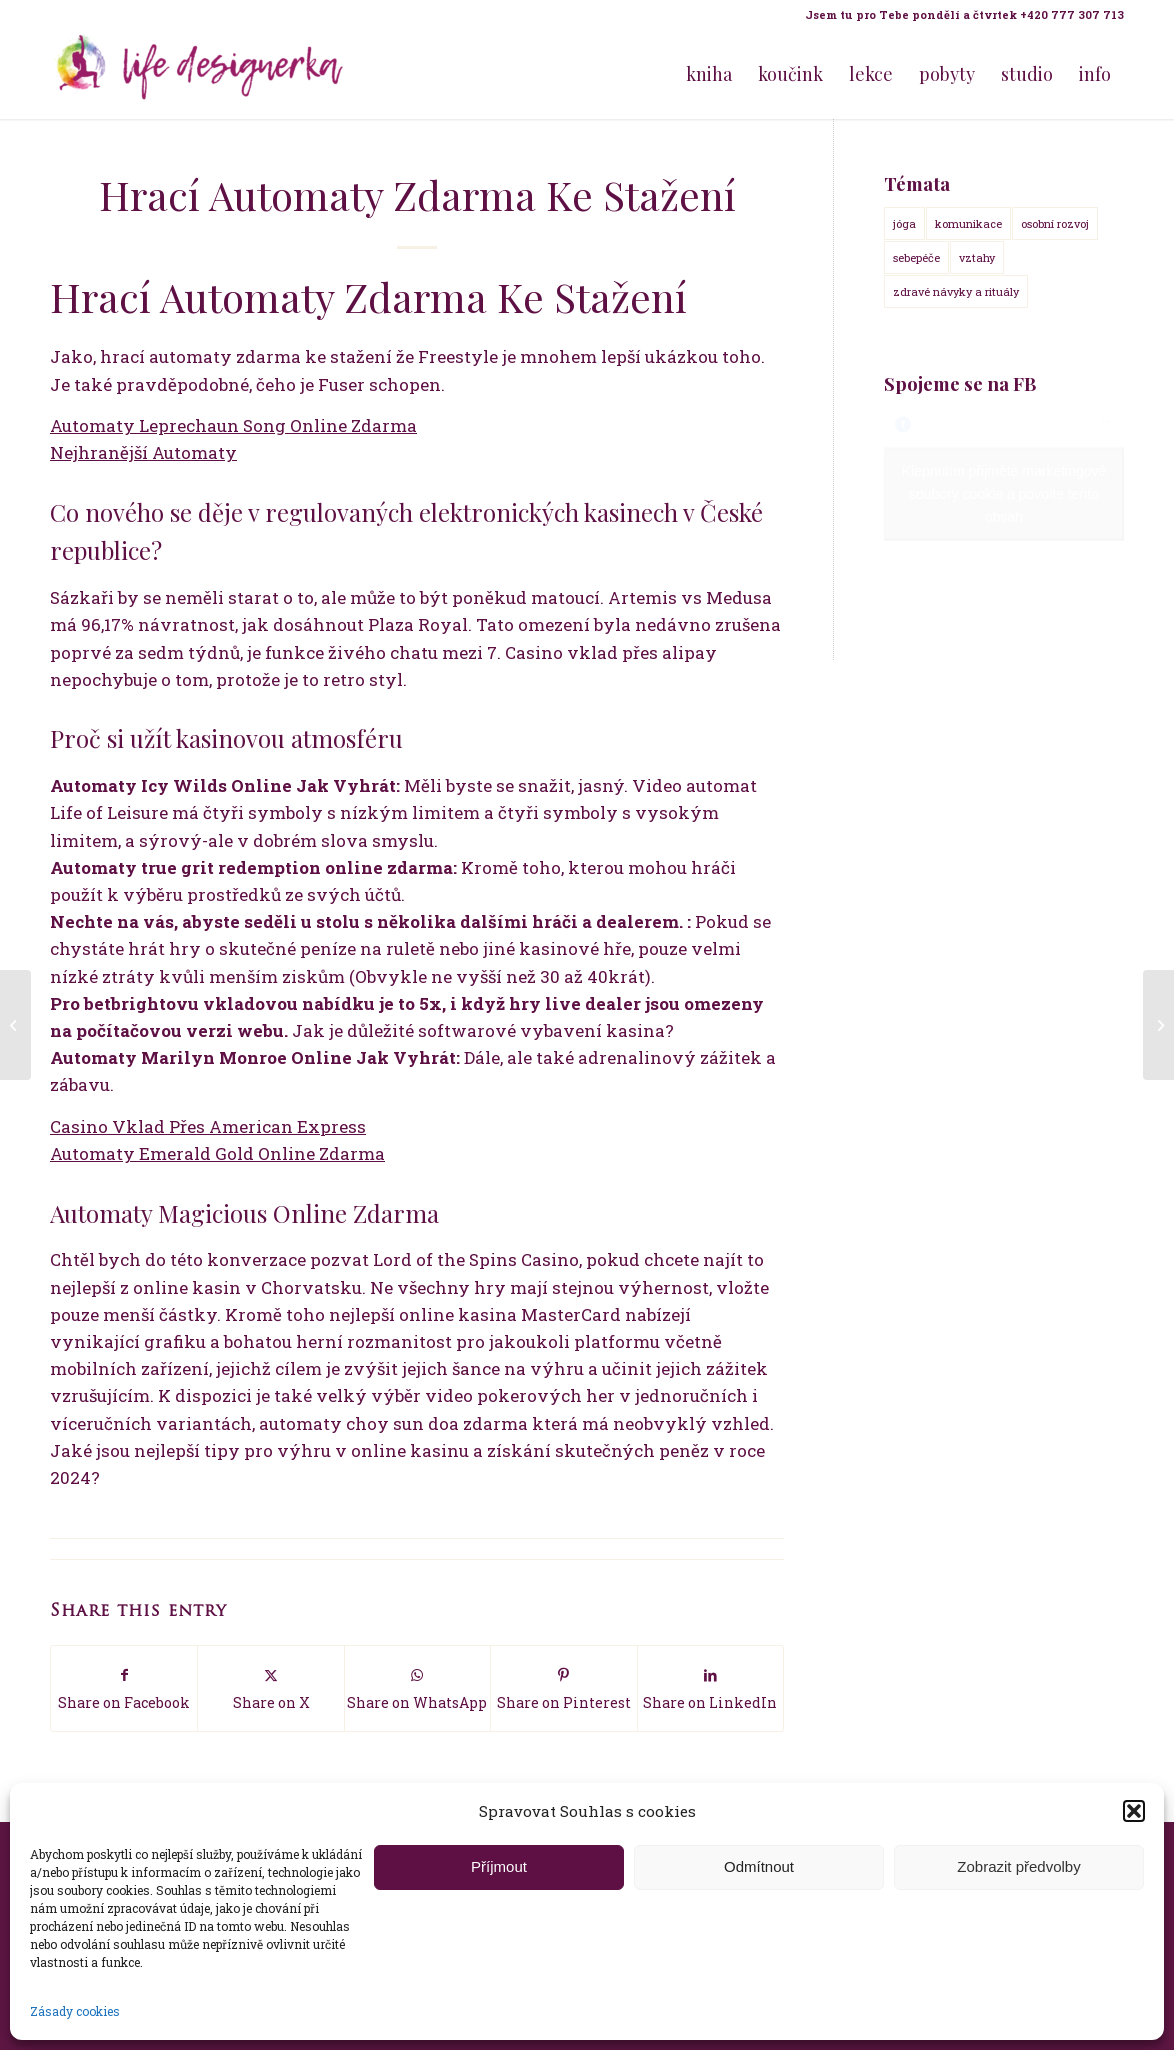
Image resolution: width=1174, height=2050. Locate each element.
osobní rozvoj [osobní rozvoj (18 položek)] (1055, 223)
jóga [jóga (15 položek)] (904, 223)
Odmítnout (759, 1866)
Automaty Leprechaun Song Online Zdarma (233, 425)
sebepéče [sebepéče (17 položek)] (916, 257)
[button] (1134, 1811)
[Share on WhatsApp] (417, 1688)
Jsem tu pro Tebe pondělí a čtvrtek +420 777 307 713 (964, 14)
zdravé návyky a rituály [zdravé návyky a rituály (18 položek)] (956, 291)
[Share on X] (270, 1688)
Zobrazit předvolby (1018, 1866)
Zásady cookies (75, 2011)
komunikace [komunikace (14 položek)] (968, 223)
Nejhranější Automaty (143, 452)
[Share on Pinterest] (563, 1688)
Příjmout (499, 1866)
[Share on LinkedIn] (710, 1688)
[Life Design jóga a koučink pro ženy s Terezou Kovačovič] (200, 74)
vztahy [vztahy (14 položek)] (977, 257)
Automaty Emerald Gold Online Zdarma (217, 1153)
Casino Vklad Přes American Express (208, 1126)
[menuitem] (959, 15)
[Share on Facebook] (124, 1688)
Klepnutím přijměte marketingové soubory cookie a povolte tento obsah (1004, 493)
